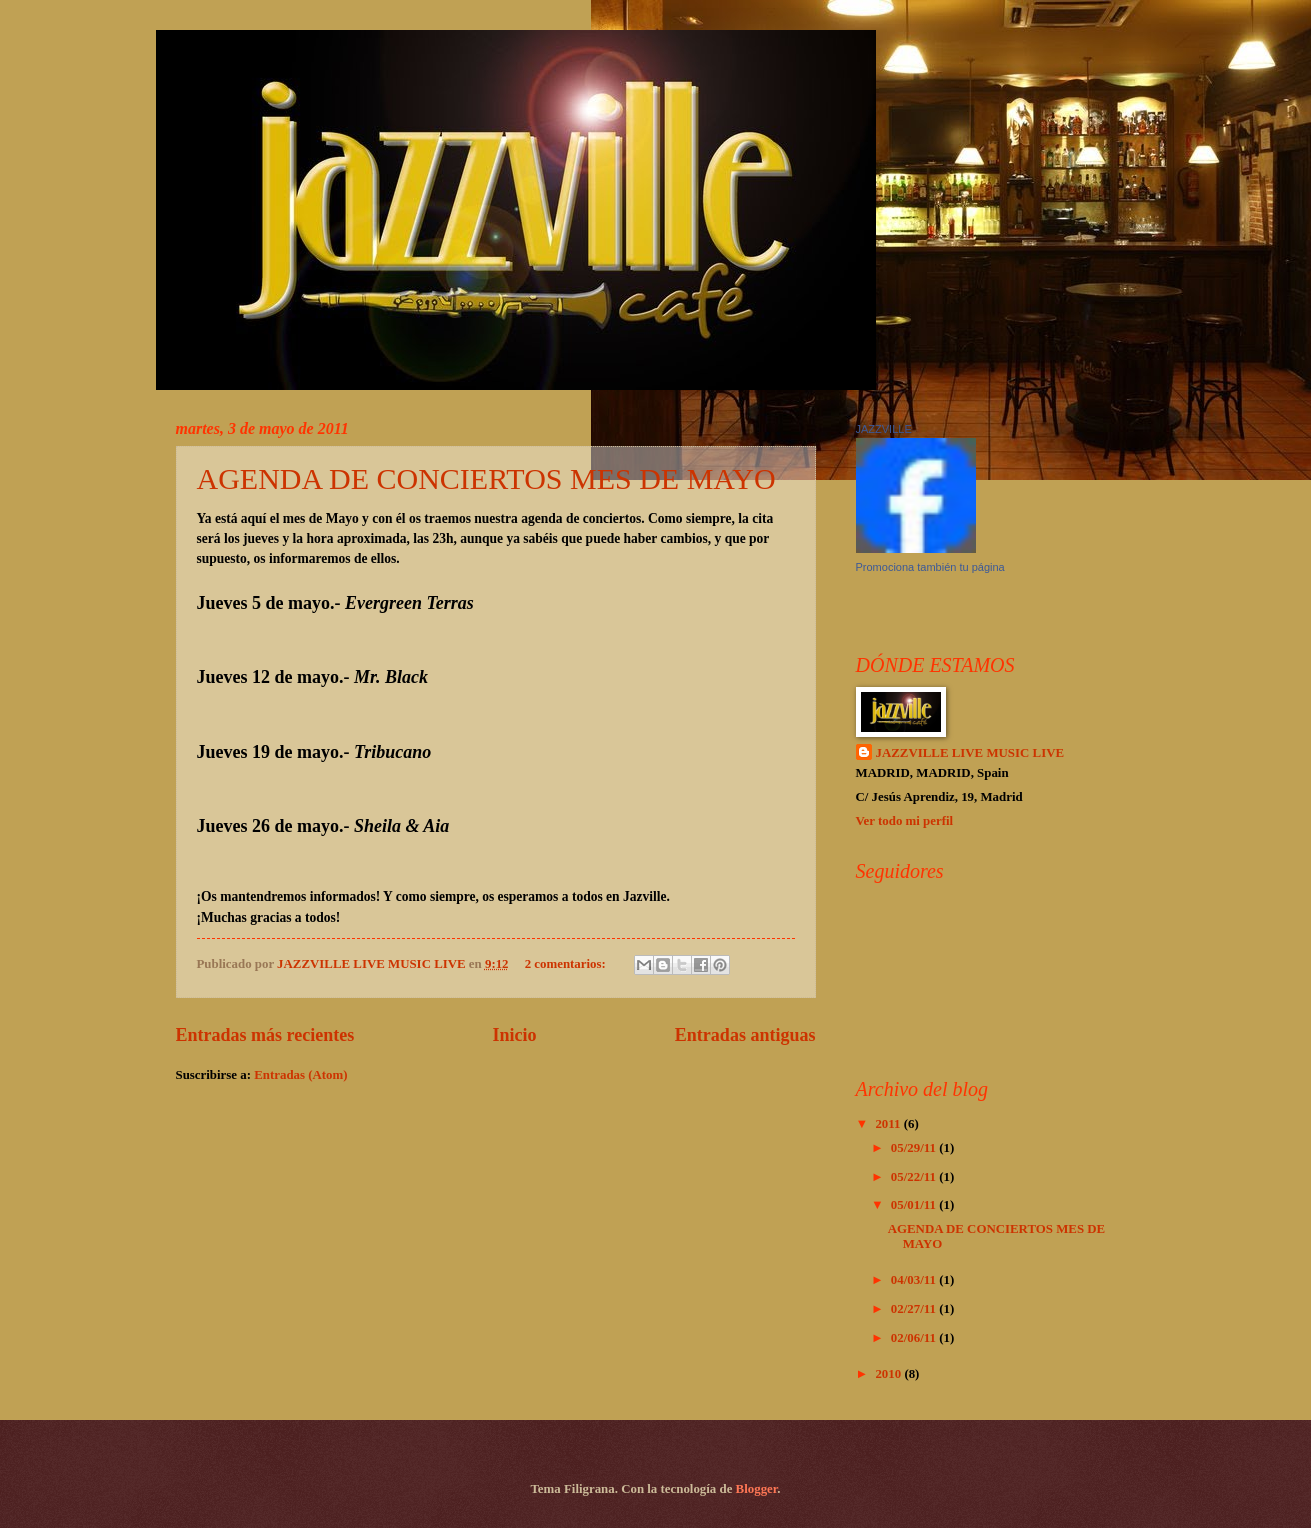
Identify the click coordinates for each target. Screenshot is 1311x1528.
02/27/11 (915, 1309)
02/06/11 (915, 1338)
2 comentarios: (567, 964)
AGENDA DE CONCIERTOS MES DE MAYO (486, 478)
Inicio (515, 1035)
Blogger (757, 1489)
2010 (889, 1374)
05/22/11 (915, 1177)
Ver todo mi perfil (905, 821)
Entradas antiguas (745, 1035)
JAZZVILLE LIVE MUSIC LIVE (970, 753)
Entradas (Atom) (300, 1075)
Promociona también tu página (930, 567)
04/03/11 (915, 1280)
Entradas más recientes (265, 1035)
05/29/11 (915, 1148)
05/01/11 (915, 1205)
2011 (889, 1124)
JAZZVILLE (884, 429)
